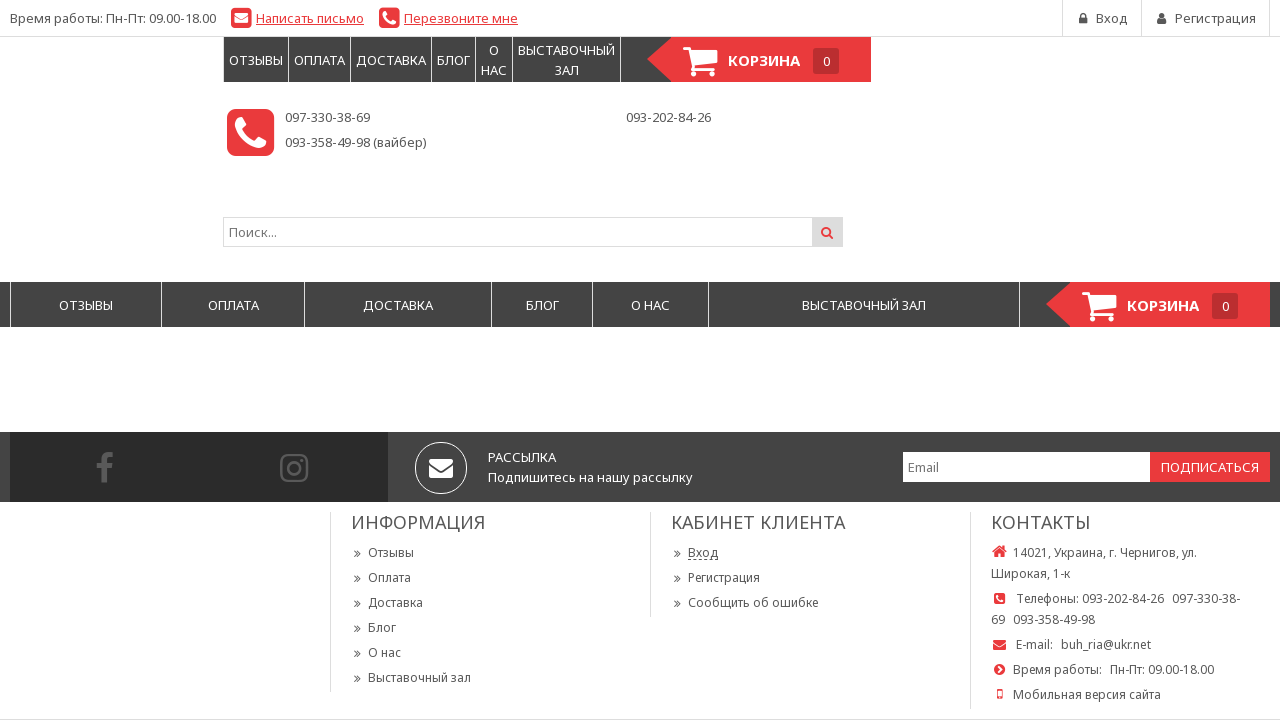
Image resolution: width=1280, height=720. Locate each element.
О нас (376, 652)
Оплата (381, 577)
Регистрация (715, 577)
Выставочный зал (411, 677)
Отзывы (382, 552)
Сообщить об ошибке (744, 602)
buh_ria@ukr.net (1106, 644)
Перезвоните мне (461, 18)
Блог (373, 627)
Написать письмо (310, 18)
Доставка (387, 602)
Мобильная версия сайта (1087, 694)
